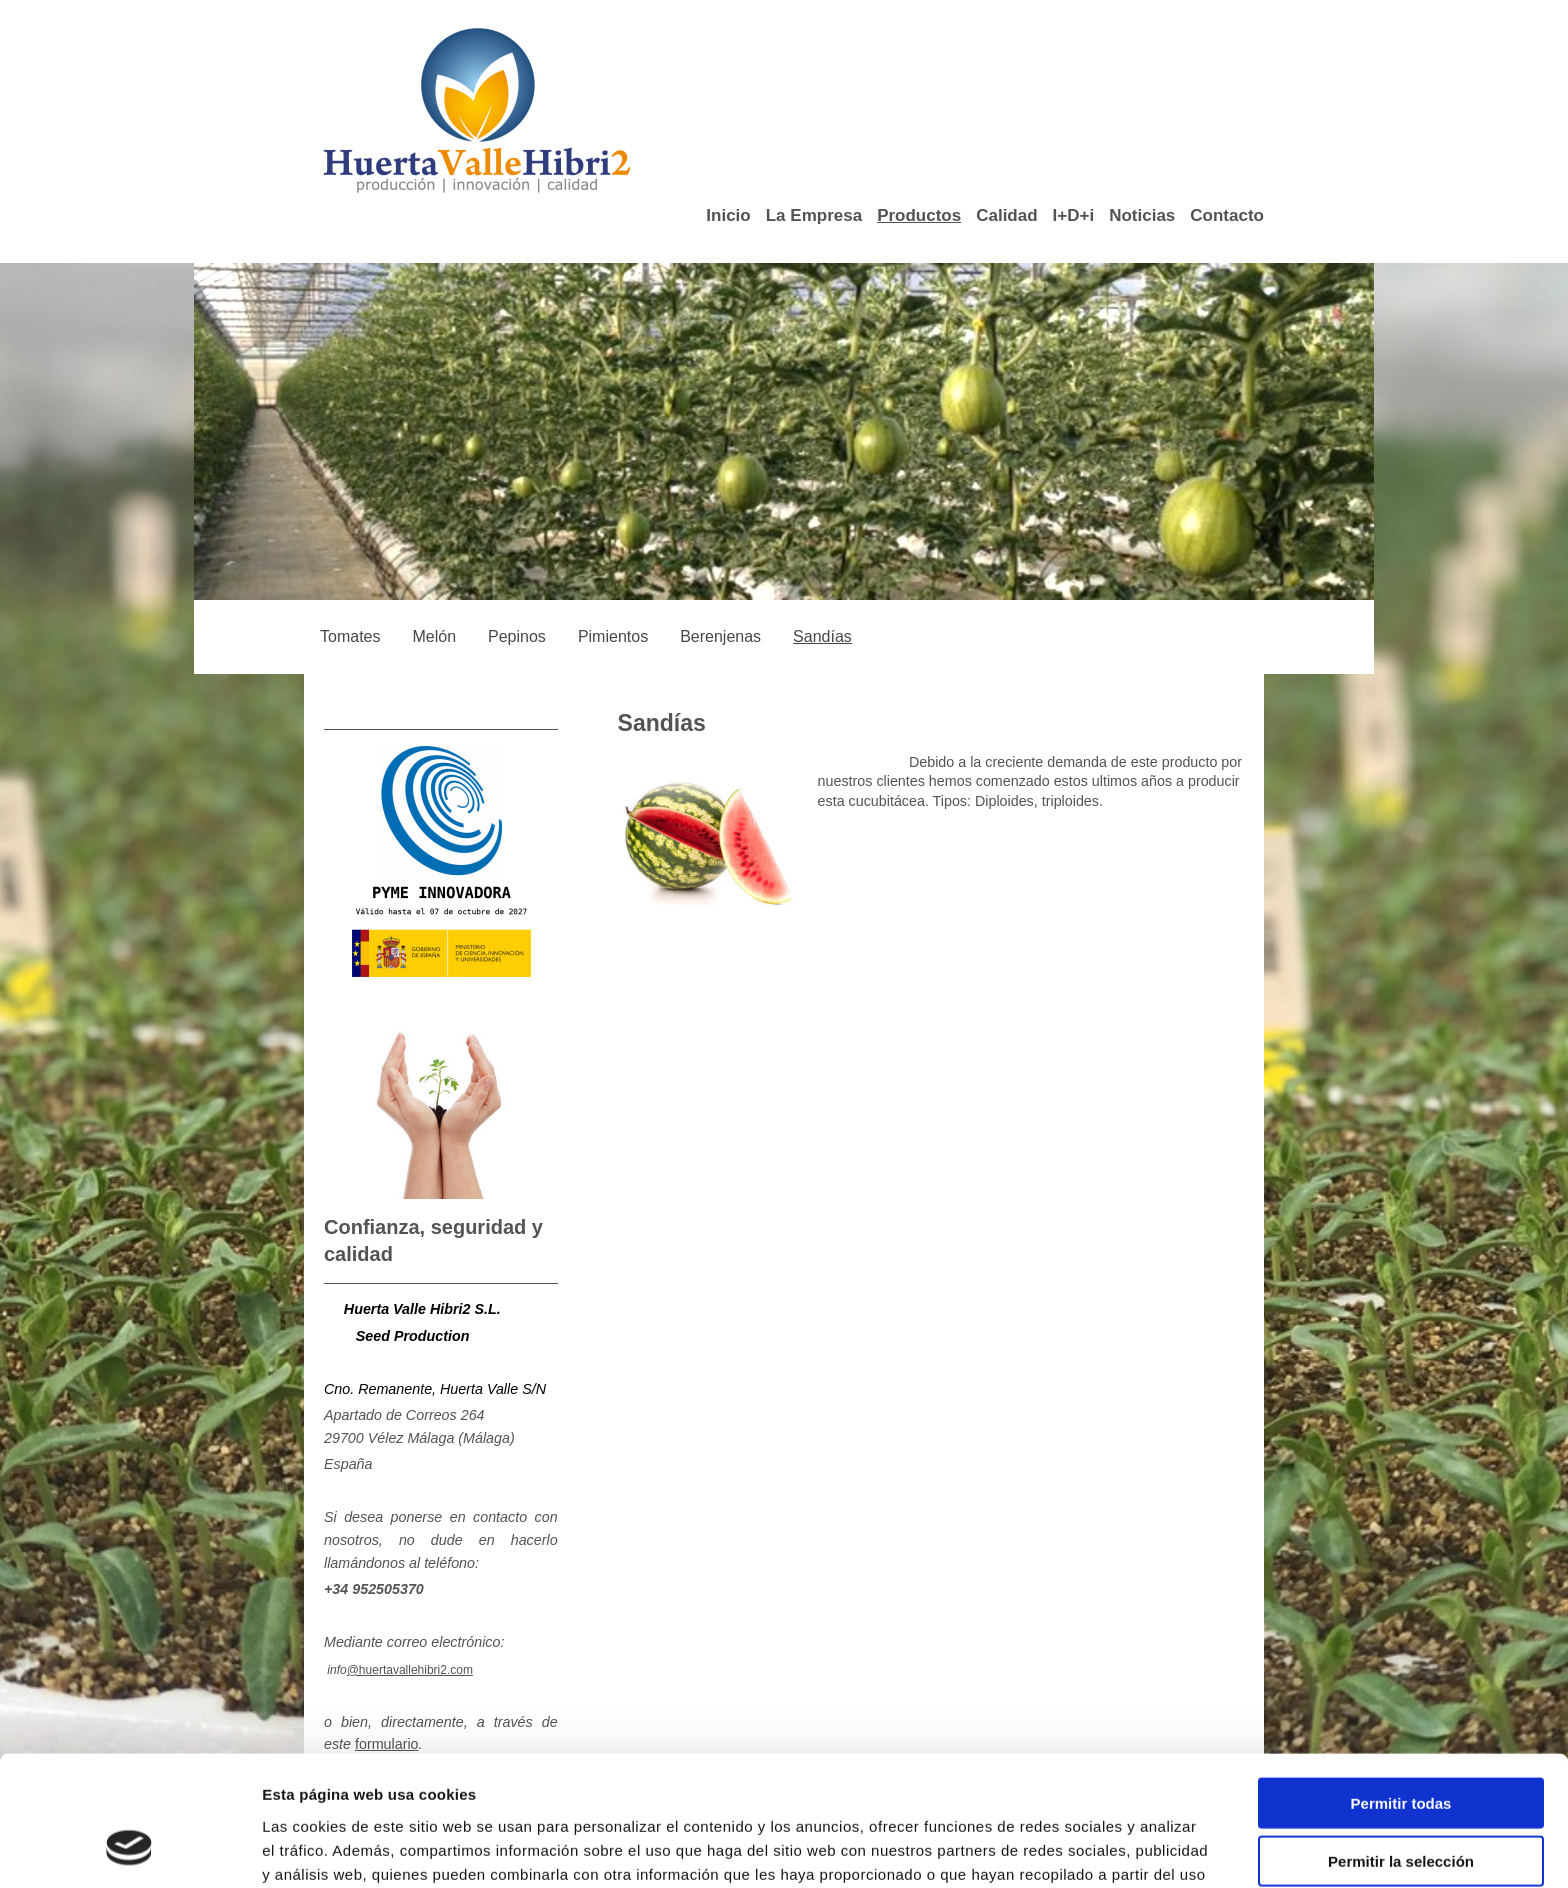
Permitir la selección (1401, 1747)
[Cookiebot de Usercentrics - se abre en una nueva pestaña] (129, 1849)
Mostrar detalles (1074, 1848)
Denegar (1401, 1805)
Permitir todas (1401, 1688)
